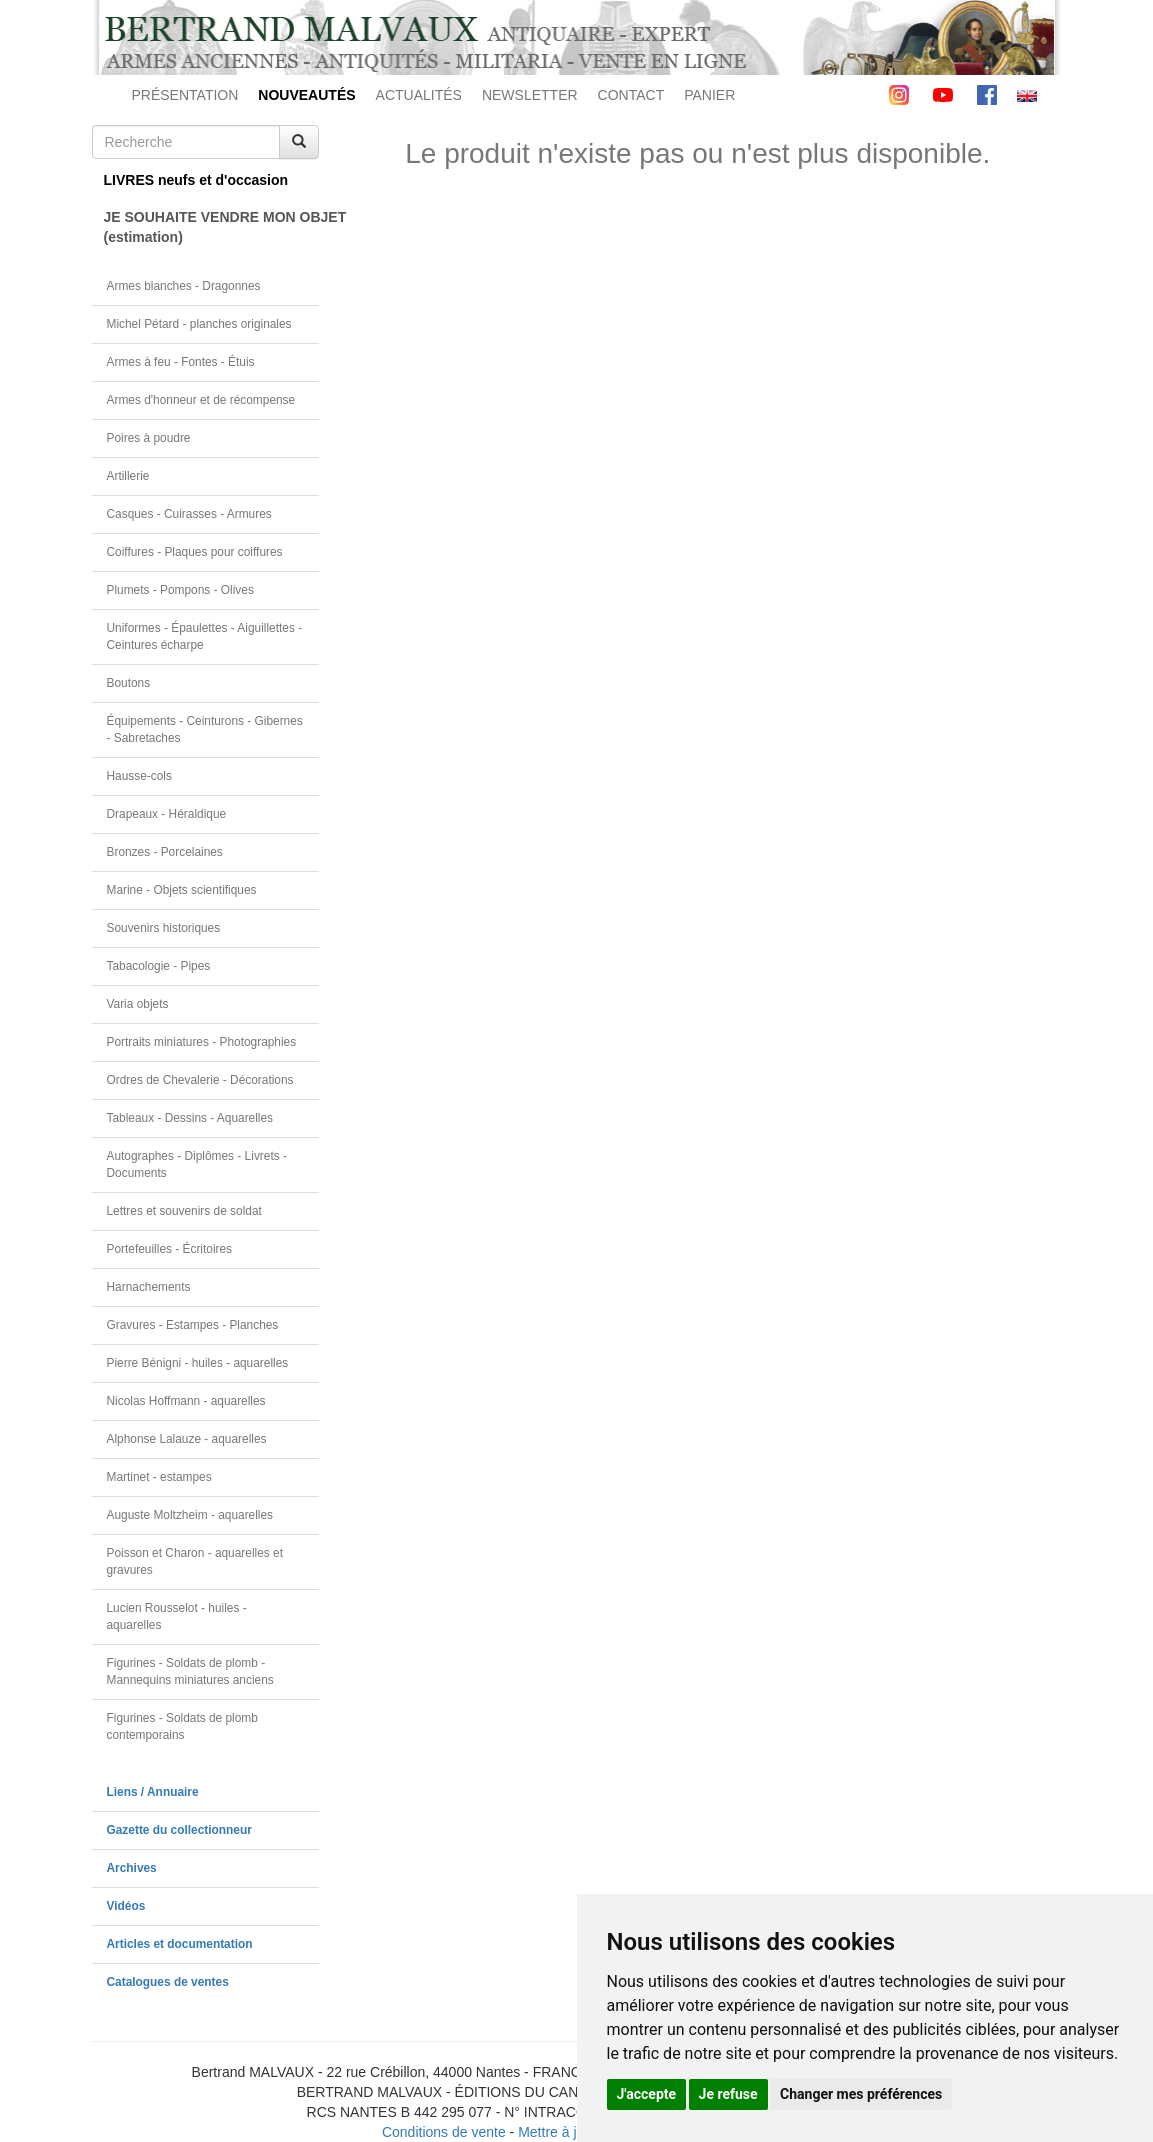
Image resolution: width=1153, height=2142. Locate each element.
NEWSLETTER (530, 95)
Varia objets (138, 1004)
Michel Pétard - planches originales (199, 324)
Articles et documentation (180, 1944)
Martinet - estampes (159, 1477)
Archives (132, 1868)
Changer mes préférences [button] (861, 2094)
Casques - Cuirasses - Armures (189, 514)
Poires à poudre (149, 438)
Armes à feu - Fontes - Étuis (181, 362)
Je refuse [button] (728, 2094)
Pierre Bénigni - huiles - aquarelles (198, 1363)
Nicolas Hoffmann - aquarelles (186, 1401)
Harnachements (149, 1287)
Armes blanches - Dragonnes (184, 286)
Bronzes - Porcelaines (165, 852)
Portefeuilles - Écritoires (170, 1249)
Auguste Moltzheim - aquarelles (190, 1515)
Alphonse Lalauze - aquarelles (187, 1439)
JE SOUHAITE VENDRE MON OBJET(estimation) (212, 227)
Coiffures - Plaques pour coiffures (195, 552)
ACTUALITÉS (419, 95)
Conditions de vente (444, 2132)
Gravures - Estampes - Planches (193, 1325)
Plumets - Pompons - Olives (180, 590)
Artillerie (128, 476)
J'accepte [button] (647, 2094)
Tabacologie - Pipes (159, 966)
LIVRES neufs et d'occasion (196, 180)
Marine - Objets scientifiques (182, 890)
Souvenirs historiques (164, 928)
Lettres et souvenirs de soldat (184, 1211)
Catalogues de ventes (168, 1982)
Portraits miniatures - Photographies (202, 1042)
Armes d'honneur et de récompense (201, 400)
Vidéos (126, 1906)
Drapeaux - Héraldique (167, 814)
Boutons (129, 683)
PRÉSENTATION (185, 95)
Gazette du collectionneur (179, 1830)
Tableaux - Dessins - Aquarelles (190, 1118)
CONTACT (631, 95)
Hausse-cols (139, 776)
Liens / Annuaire (153, 1792)
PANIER (709, 95)
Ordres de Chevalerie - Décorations (200, 1080)
